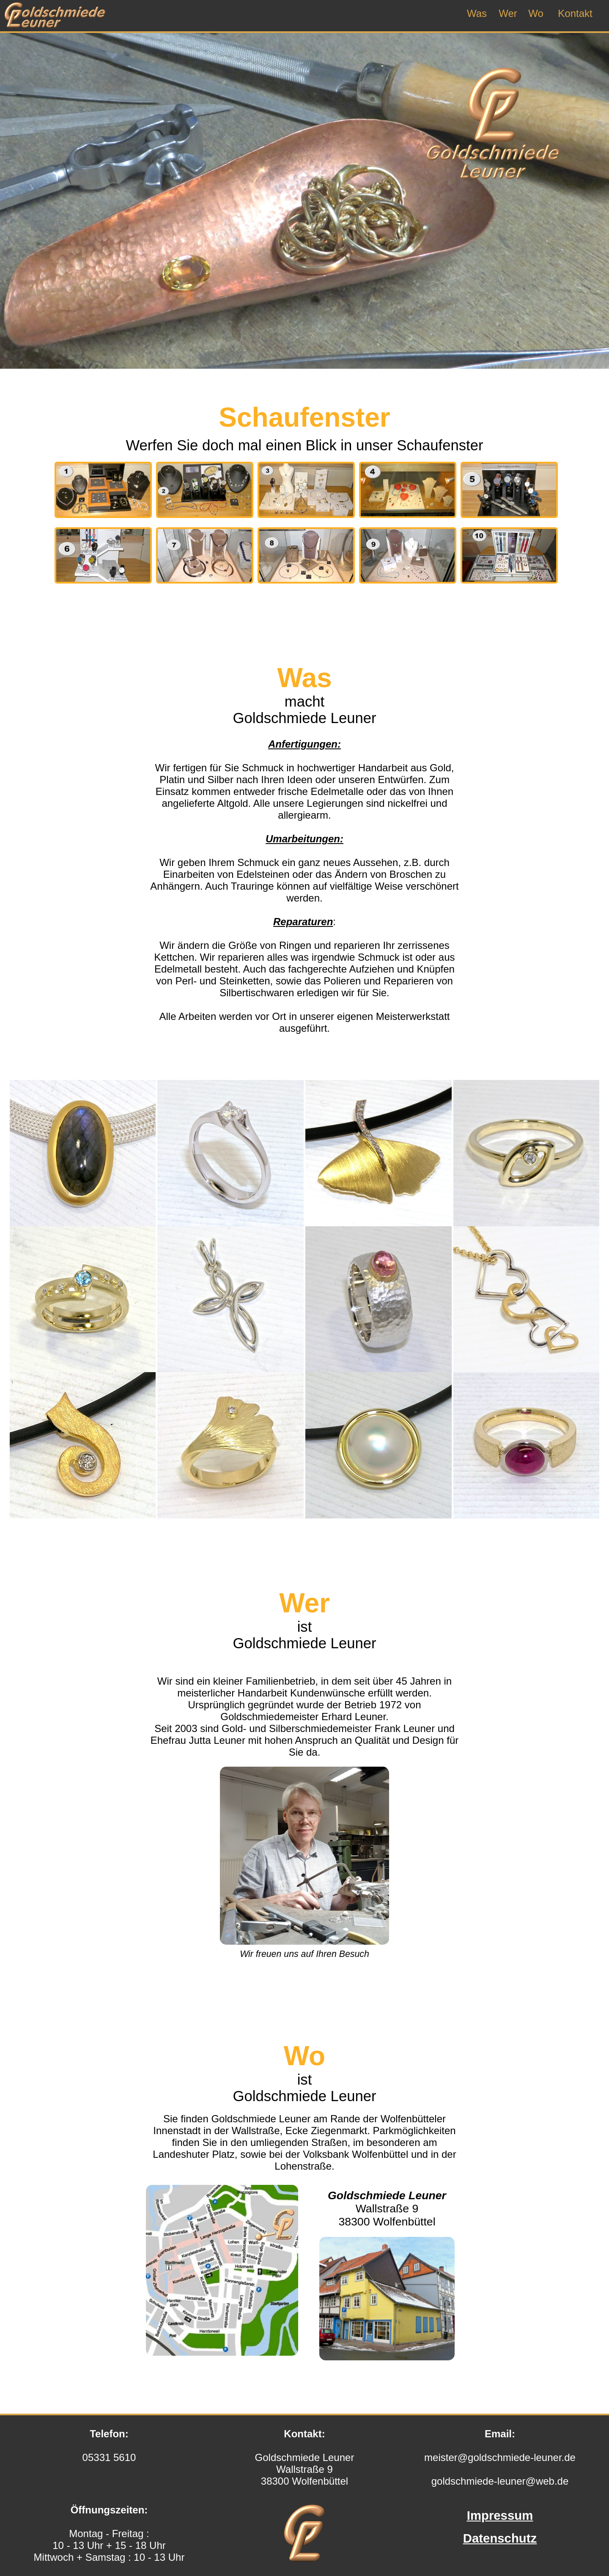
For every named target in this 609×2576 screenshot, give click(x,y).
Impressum (500, 2515)
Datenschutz (500, 2538)
